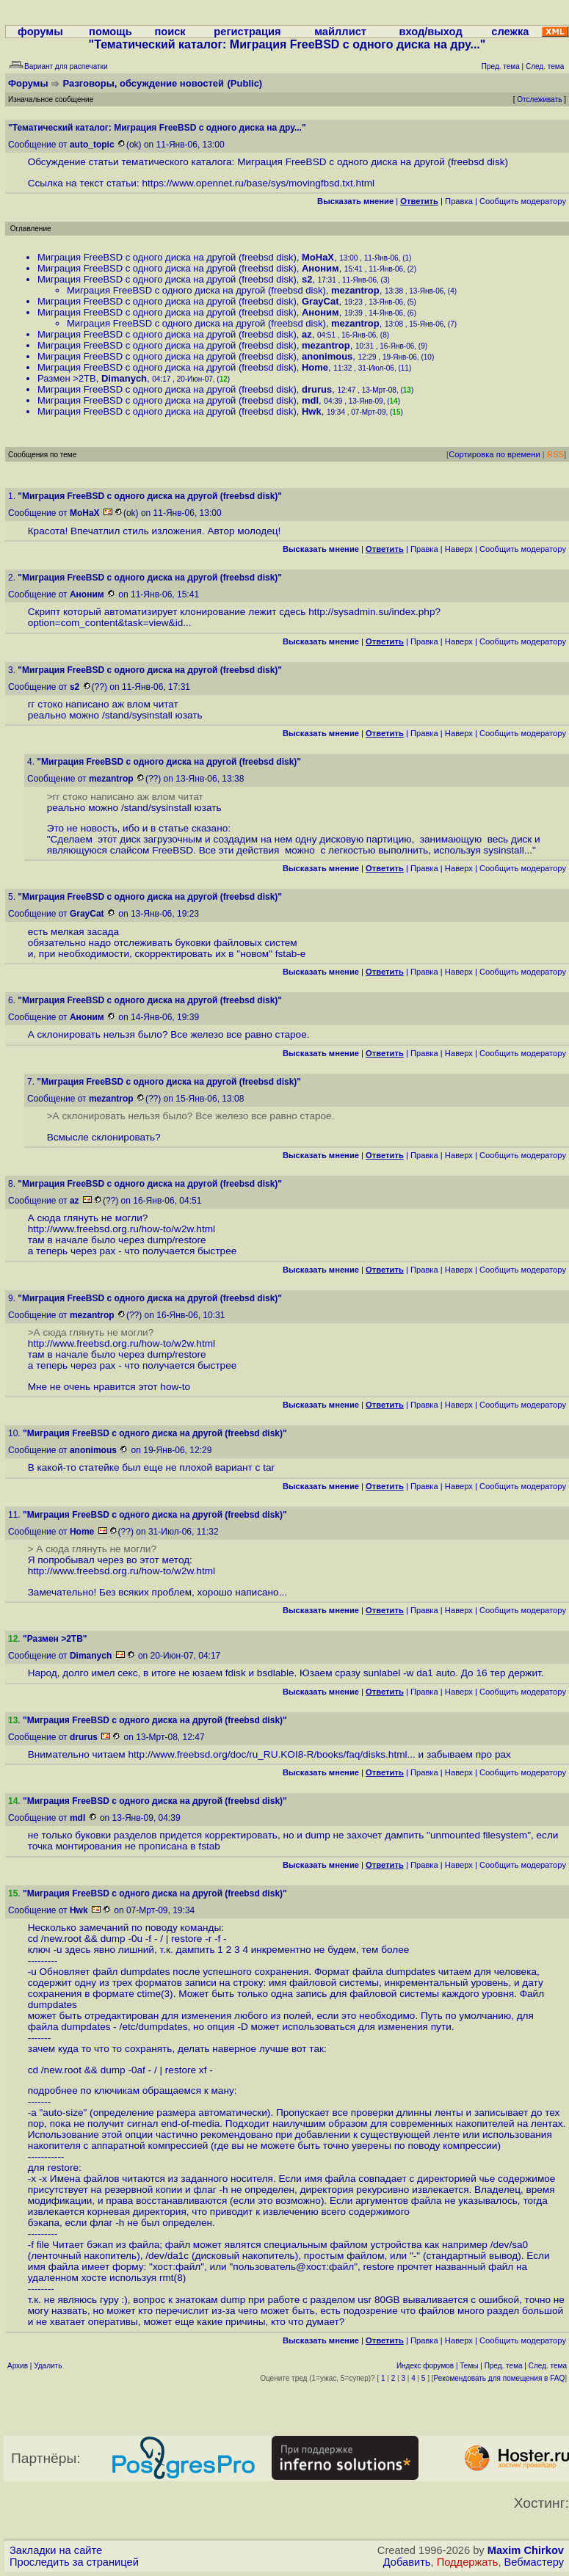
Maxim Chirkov (526, 2550)
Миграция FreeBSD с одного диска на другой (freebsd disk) (167, 257)
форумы (40, 31)
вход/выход (430, 31)
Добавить (407, 2562)
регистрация (247, 31)
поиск (169, 31)
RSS (555, 454)
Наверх (459, 549)
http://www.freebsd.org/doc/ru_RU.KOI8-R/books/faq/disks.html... (271, 1754)
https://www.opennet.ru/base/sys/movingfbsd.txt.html (258, 183)
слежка (510, 31)
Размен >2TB (66, 378)
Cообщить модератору (522, 201)
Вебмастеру (534, 2562)
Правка (459, 201)
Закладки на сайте (56, 2550)
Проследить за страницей (74, 2562)
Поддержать (468, 2562)
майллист (340, 31)
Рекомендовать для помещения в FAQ (499, 2378)
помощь (110, 31)
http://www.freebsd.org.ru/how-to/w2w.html (121, 1228)
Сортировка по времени (494, 454)
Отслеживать (539, 99)
